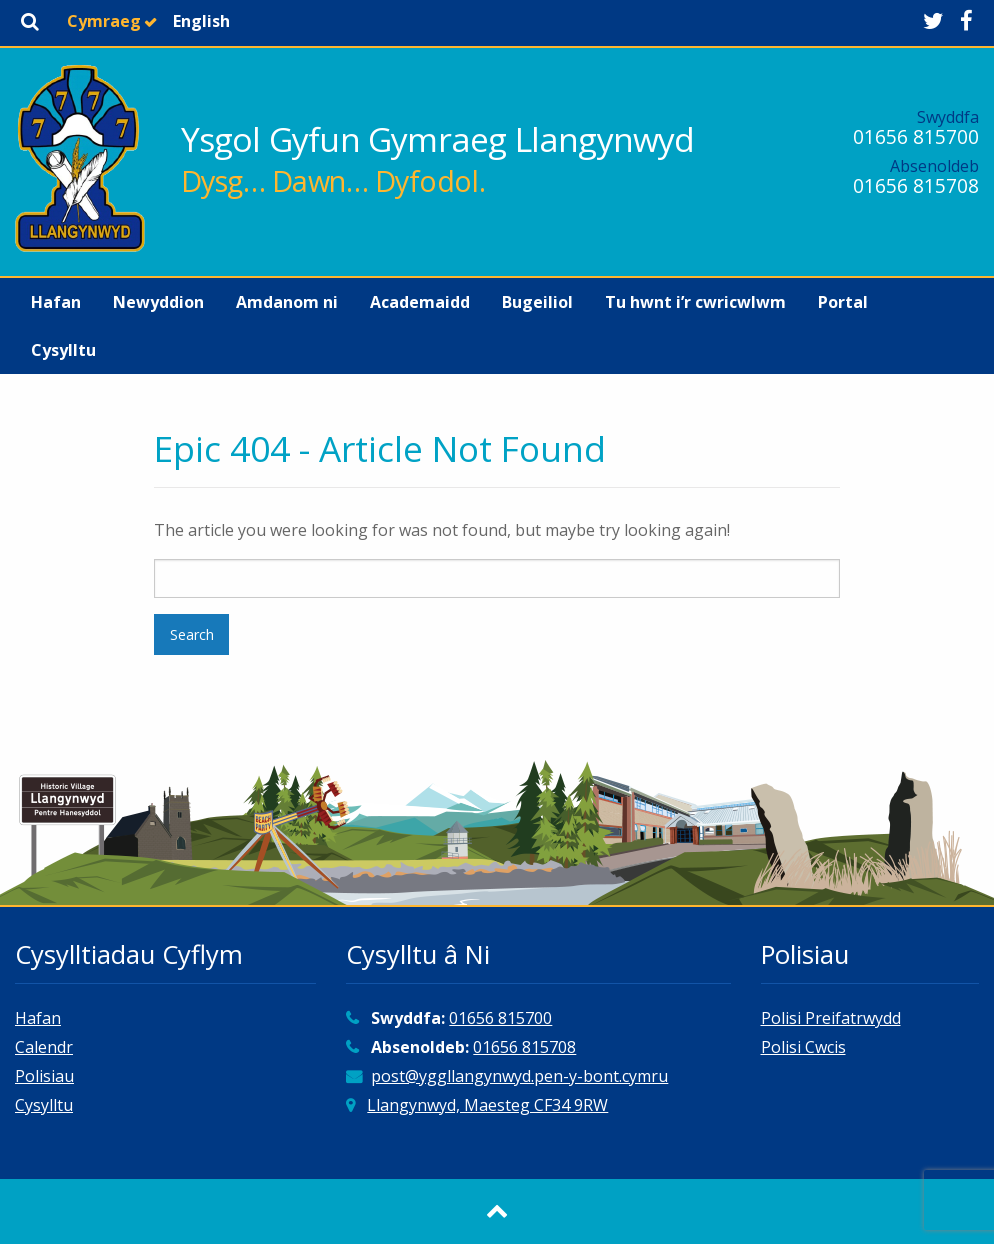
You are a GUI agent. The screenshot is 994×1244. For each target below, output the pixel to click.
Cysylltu (63, 350)
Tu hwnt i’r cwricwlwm (695, 302)
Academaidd (420, 302)
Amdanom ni (287, 302)
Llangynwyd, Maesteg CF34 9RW (487, 1105)
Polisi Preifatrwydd (831, 1018)
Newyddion (158, 302)
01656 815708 (916, 185)
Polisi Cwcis (803, 1047)
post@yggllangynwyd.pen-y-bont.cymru (519, 1076)
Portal (843, 302)
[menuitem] (56, 302)
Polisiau (44, 1076)
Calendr (44, 1047)
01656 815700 (916, 136)
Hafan (56, 302)
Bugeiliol (537, 302)
